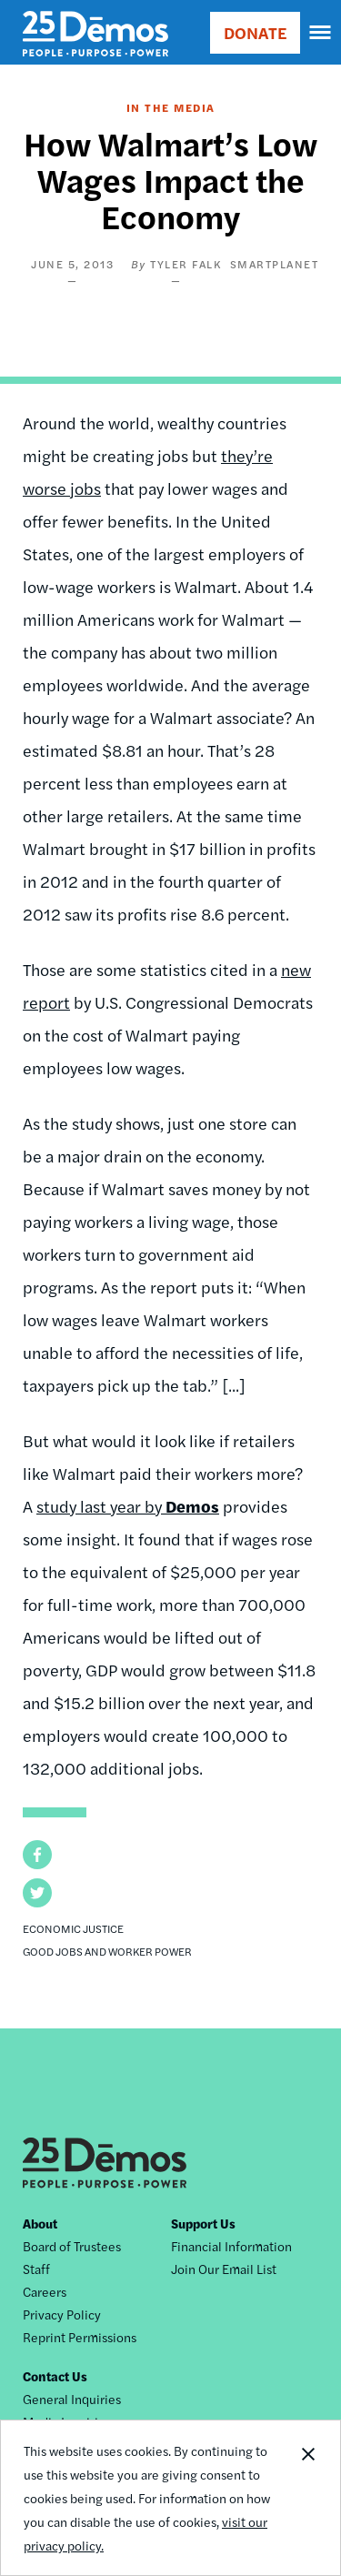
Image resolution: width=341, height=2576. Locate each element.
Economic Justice (73, 1928)
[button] (37, 1854)
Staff (36, 2268)
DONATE (255, 32)
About (40, 2223)
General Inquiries (72, 2399)
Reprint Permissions (79, 2337)
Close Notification (307, 2497)
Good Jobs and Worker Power (107, 1951)
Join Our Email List (223, 2268)
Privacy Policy (62, 2314)
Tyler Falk (185, 264)
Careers (44, 2291)
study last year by (127, 1505)
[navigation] (321, 33)
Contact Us (55, 2376)
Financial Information (231, 2246)
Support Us (203, 2223)
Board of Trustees (72, 2246)
